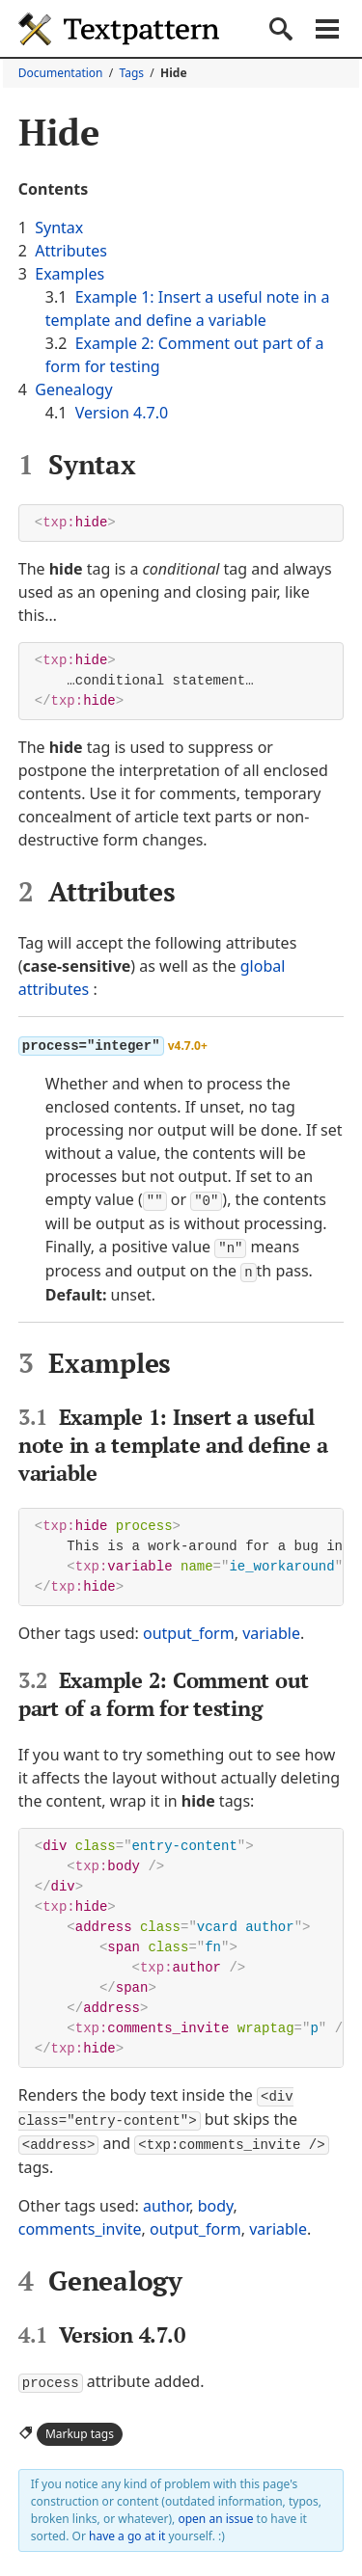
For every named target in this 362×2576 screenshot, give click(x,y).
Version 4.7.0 (121, 412)
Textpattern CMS (118, 29)
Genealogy (73, 389)
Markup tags (79, 2426)
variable (271, 1629)
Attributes (71, 250)
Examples (69, 273)
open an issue (215, 2511)
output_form (189, 1629)
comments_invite (80, 2222)
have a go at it (127, 2528)
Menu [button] (327, 29)
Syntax (59, 227)
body (216, 2199)
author (166, 2199)
